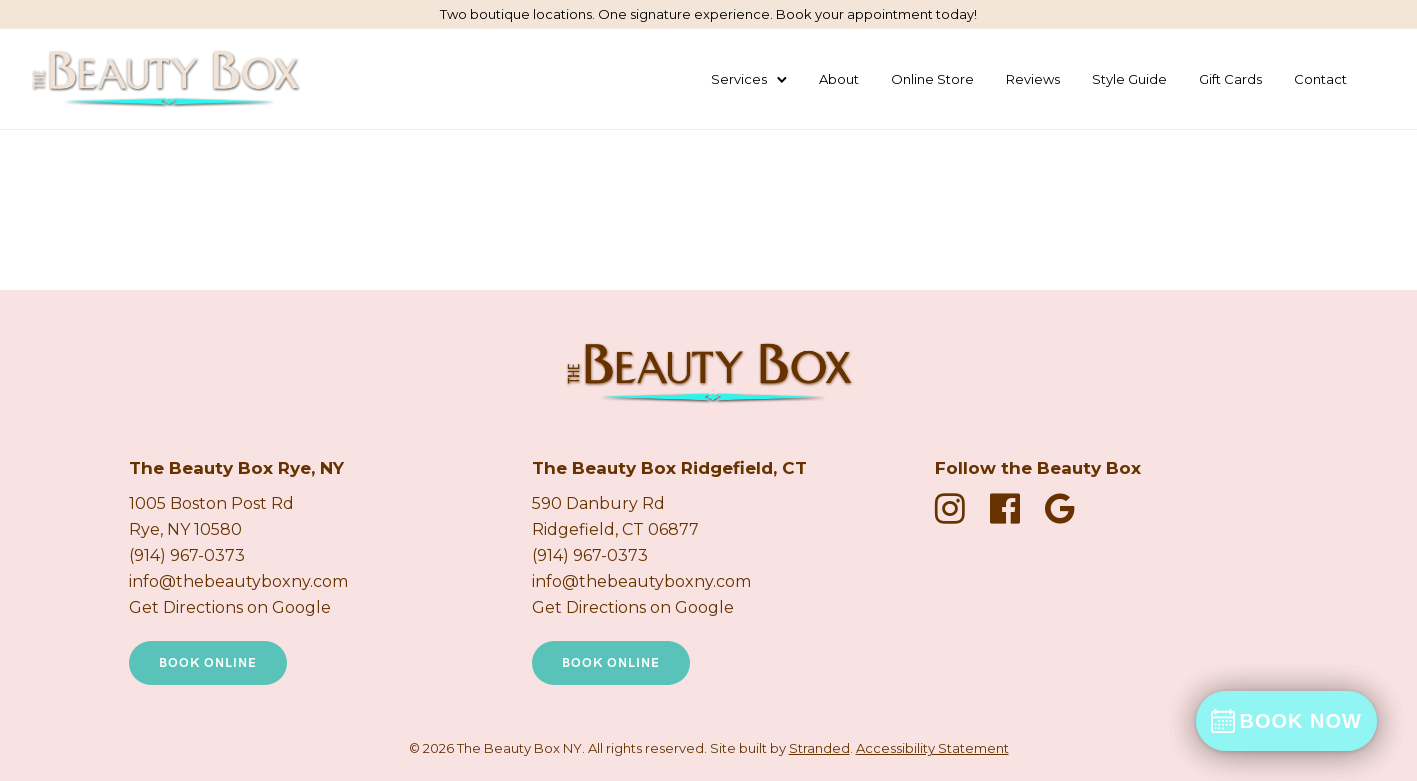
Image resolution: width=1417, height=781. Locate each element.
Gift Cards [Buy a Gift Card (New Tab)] (1230, 79)
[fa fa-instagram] (955, 508)
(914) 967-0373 (187, 555)
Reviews (1033, 79)
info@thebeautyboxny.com (238, 581)
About (839, 79)
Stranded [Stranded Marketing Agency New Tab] (819, 748)
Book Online (208, 663)
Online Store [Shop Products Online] (932, 79)
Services (739, 79)
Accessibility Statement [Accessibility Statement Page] (932, 748)
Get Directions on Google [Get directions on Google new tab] (230, 607)
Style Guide (1129, 79)
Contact (1320, 79)
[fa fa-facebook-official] (1010, 508)
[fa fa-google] (1060, 508)
